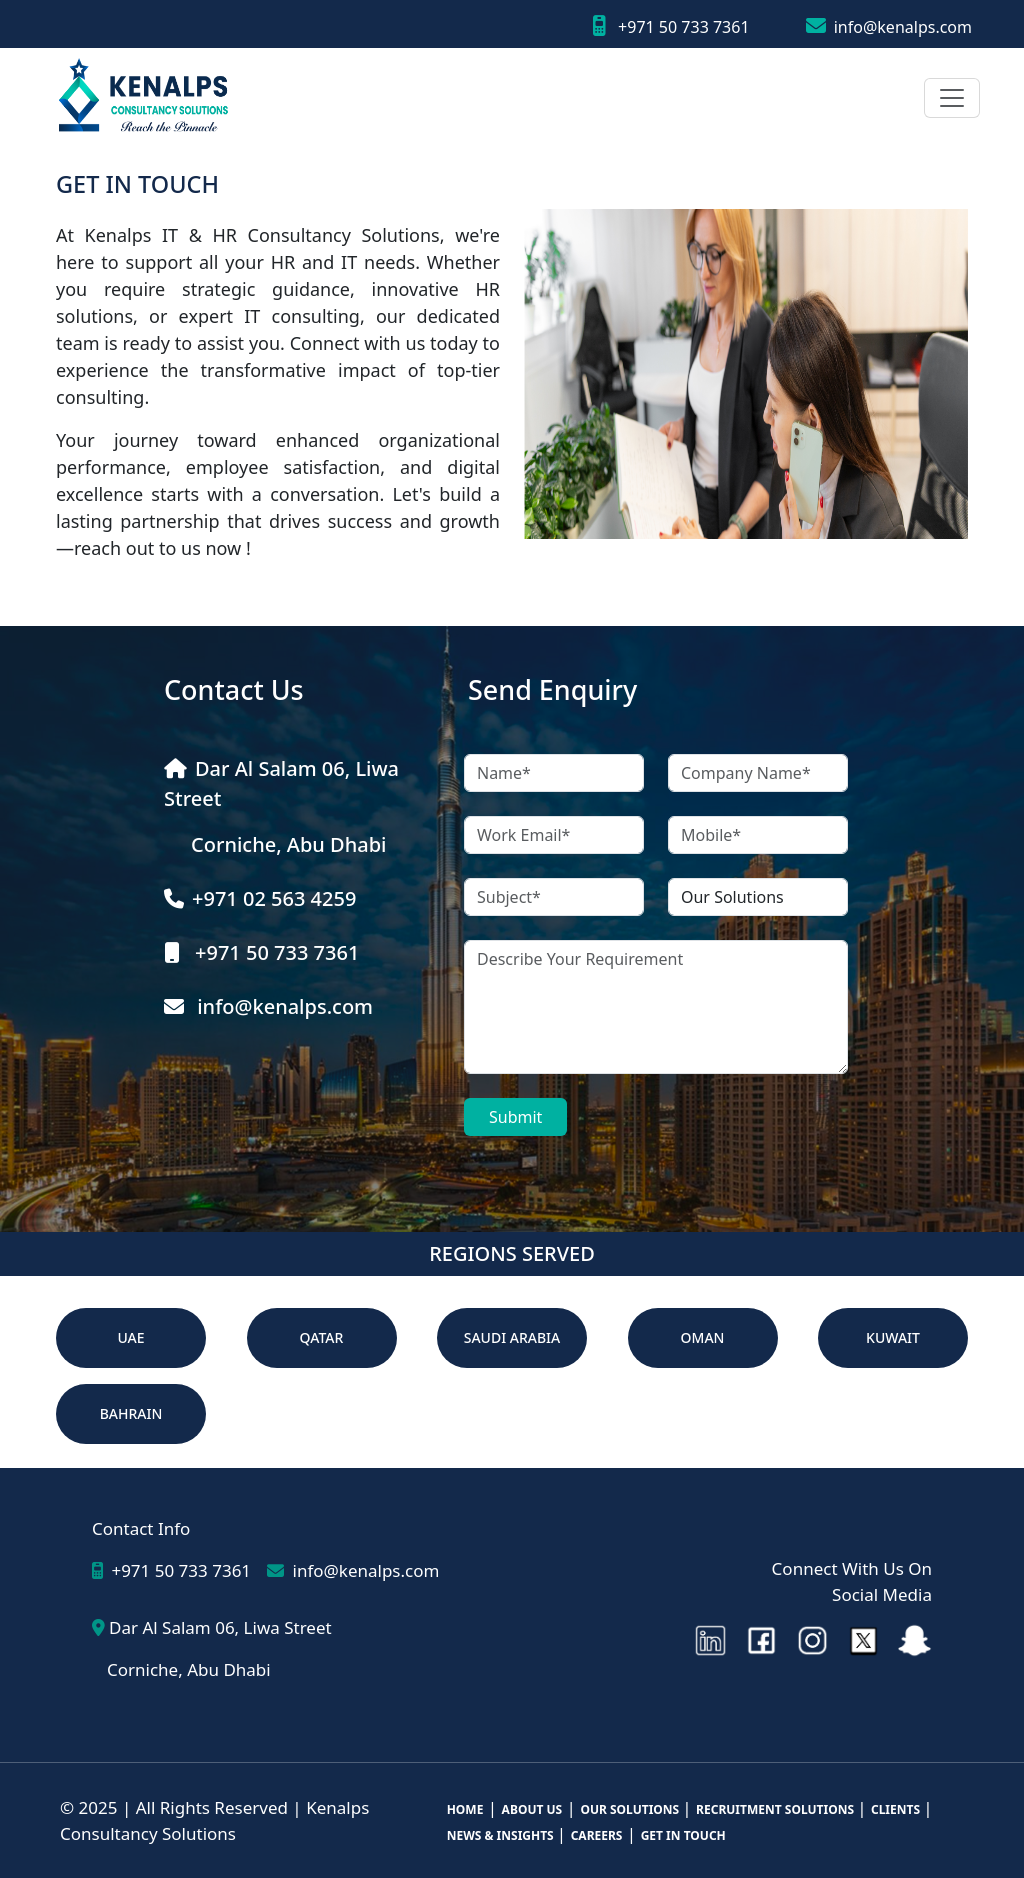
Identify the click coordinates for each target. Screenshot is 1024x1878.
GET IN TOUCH (683, 1835)
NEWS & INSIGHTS (502, 1835)
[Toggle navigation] (952, 98)
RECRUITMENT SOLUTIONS (776, 1809)
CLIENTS (897, 1809)
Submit (515, 1117)
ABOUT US (532, 1809)
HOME (465, 1809)
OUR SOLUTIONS (631, 1809)
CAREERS (597, 1835)
